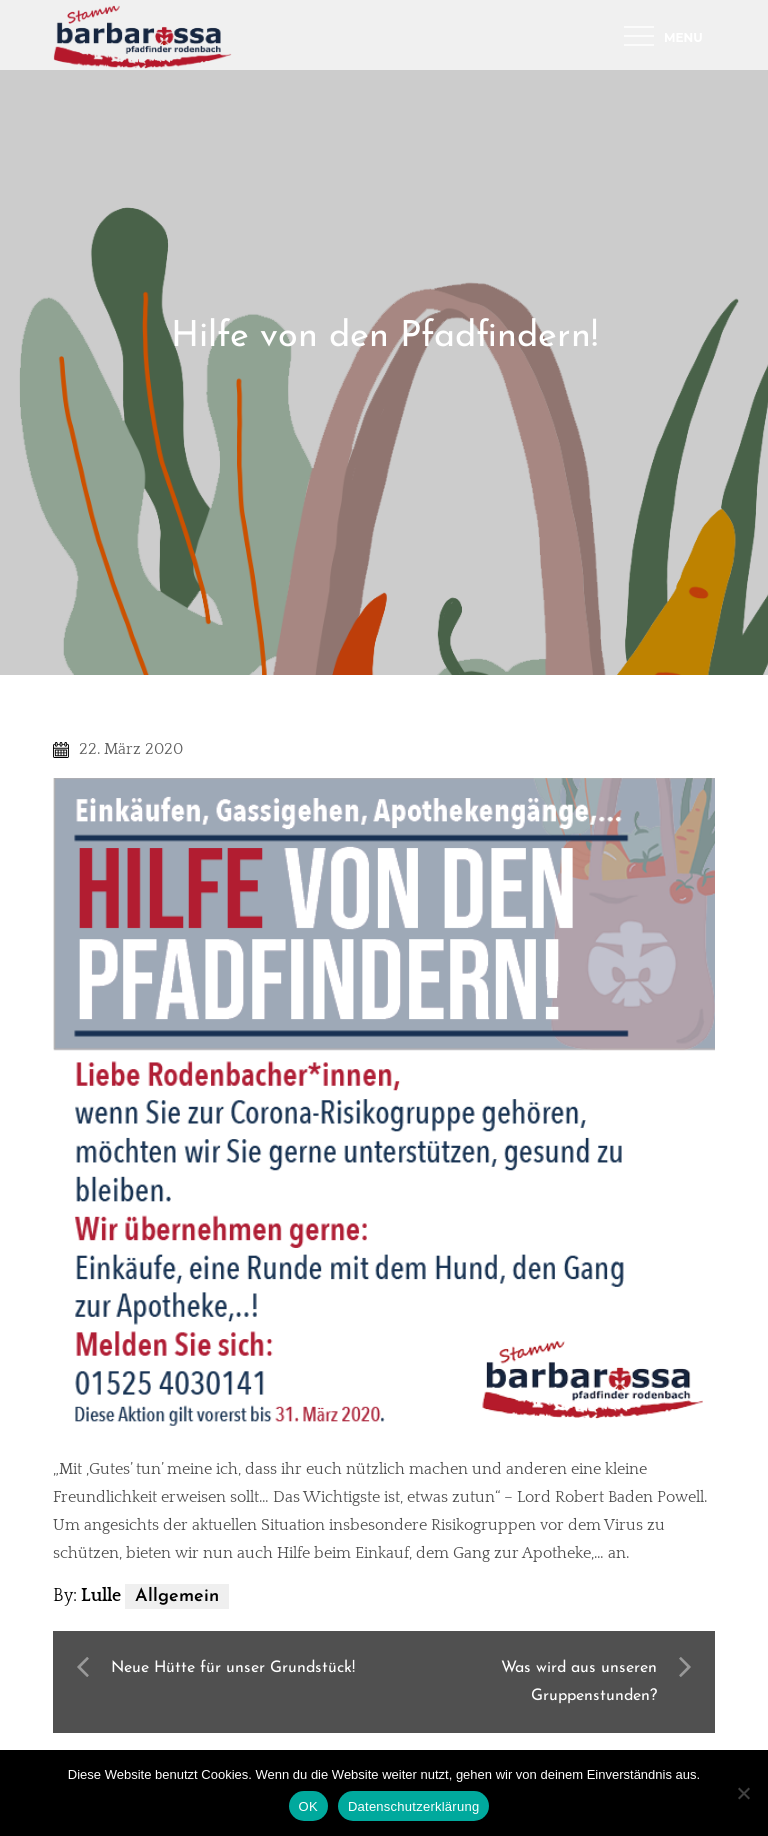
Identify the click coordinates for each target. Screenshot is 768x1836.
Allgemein (177, 1596)
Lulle (101, 1596)
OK (308, 1806)
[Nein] (743, 1793)
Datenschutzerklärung (413, 1806)
